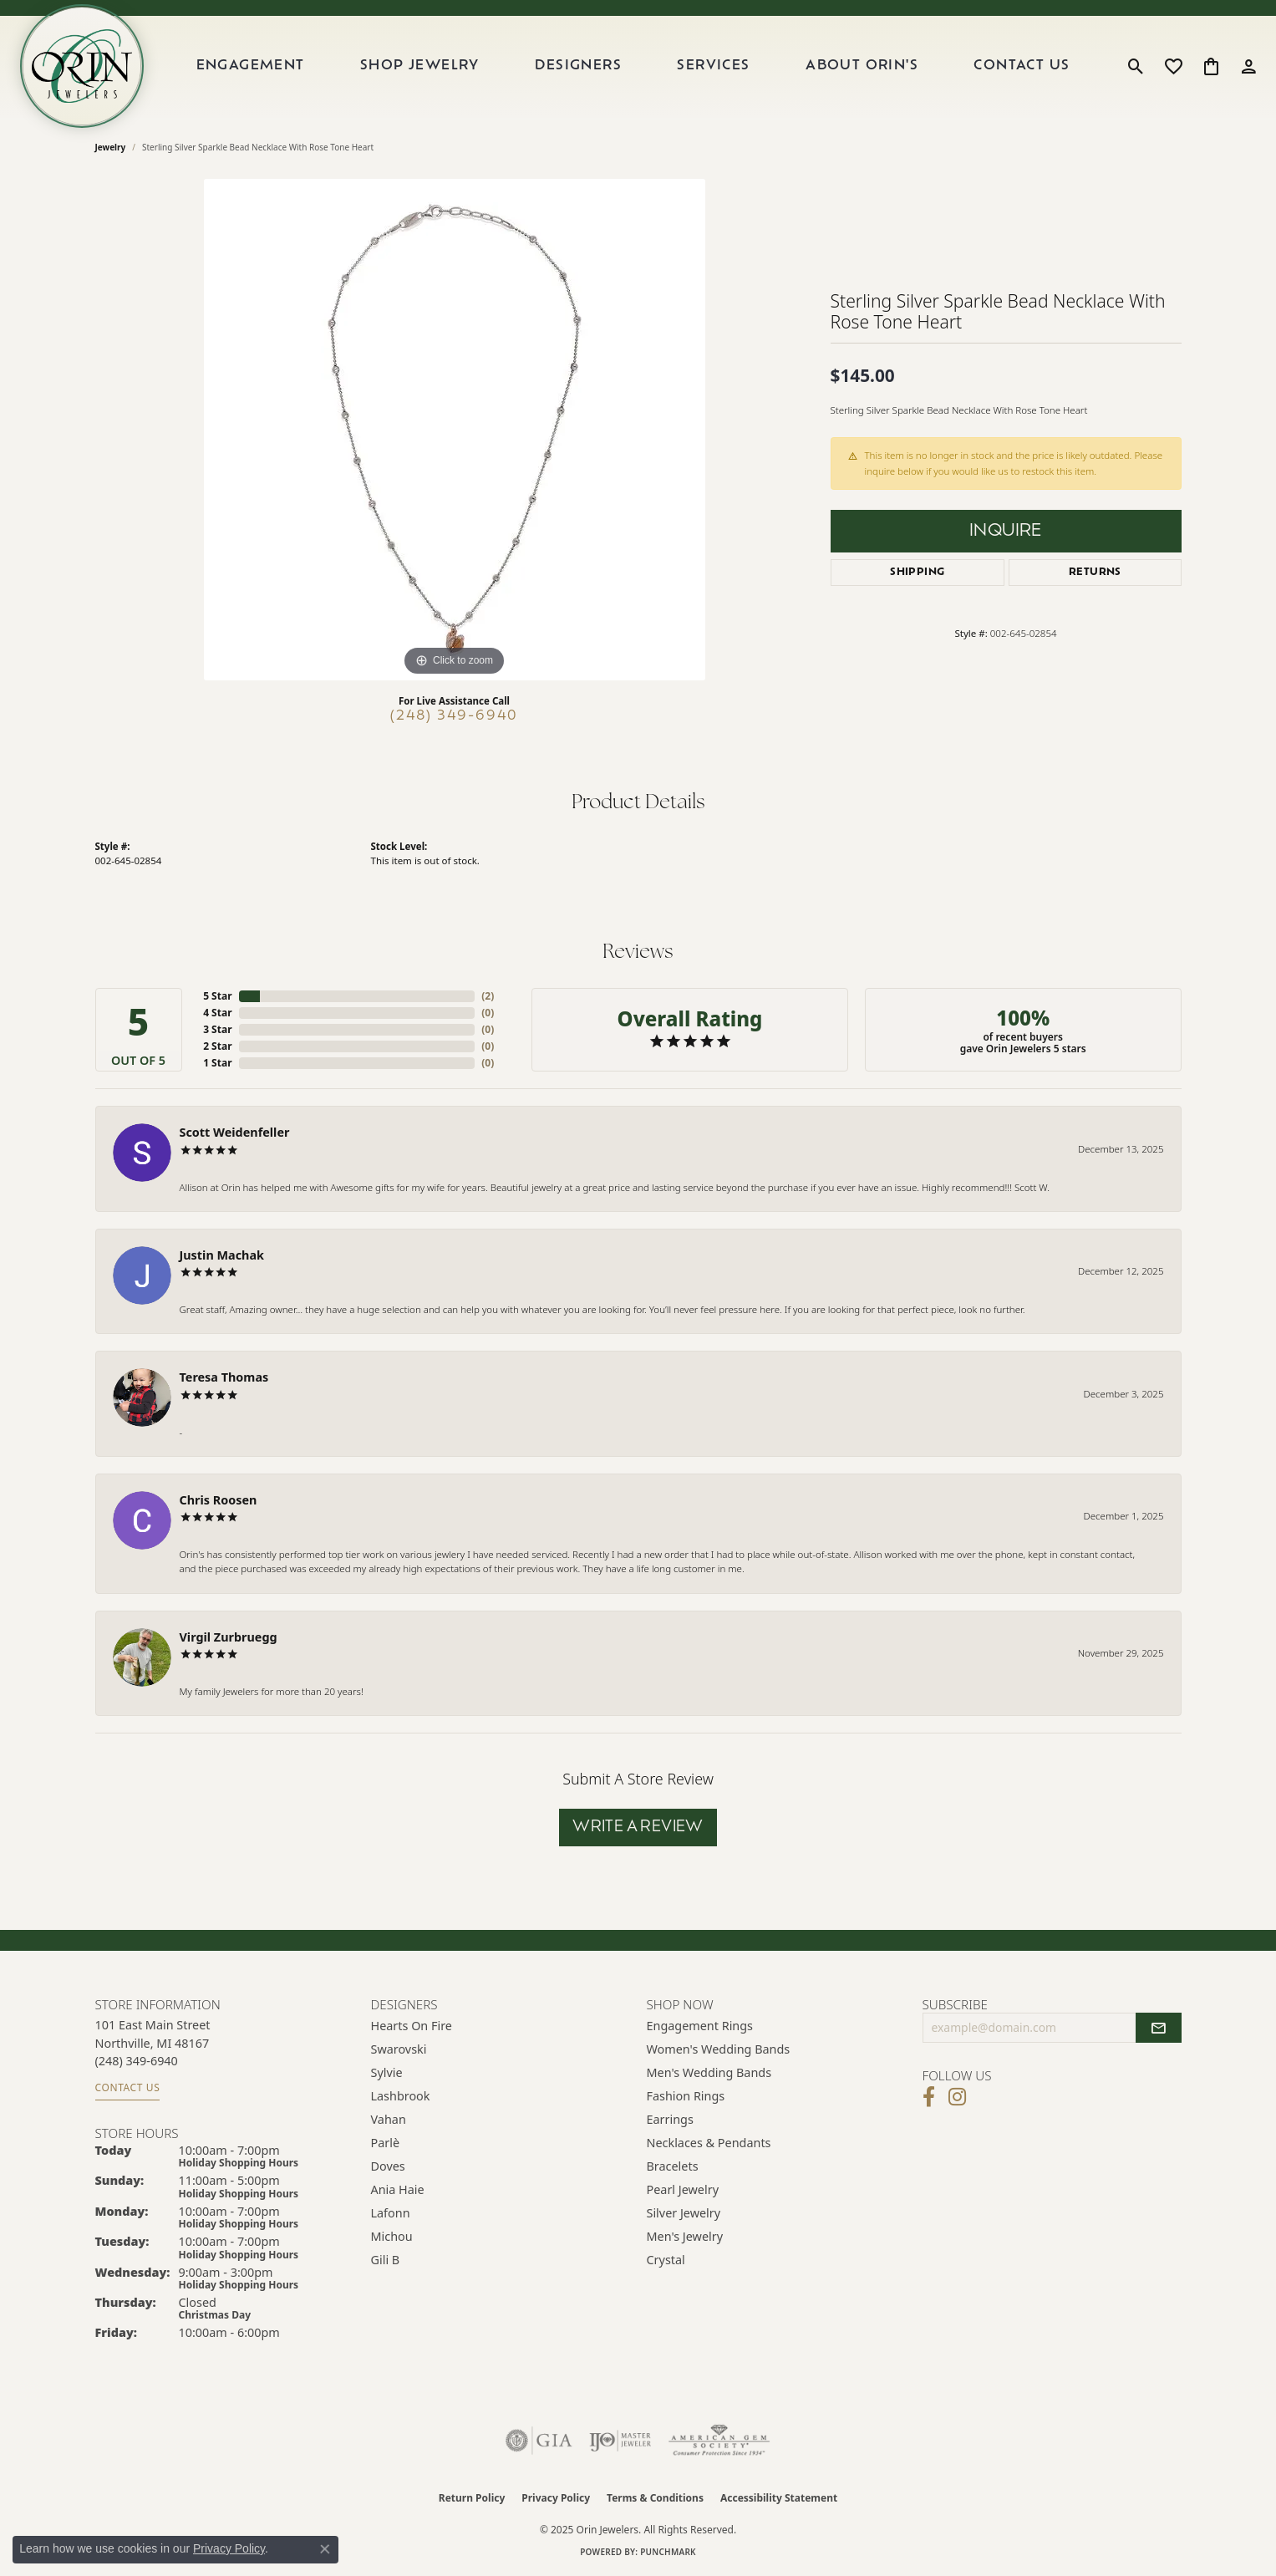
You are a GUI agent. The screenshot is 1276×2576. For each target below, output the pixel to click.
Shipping (917, 573)
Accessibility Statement (778, 2498)
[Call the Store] (136, 2061)
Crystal (666, 2260)
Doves (388, 2166)
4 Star (217, 1012)
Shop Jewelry (420, 66)
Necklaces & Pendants (709, 2143)
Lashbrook (400, 2096)
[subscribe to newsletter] (1158, 2028)
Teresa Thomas (224, 1377)
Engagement (250, 66)
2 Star (217, 1046)
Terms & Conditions (655, 2498)
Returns (1095, 573)
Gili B (385, 2260)
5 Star (217, 996)
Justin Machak (222, 1255)
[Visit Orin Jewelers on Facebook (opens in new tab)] (929, 2097)
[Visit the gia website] (539, 2440)
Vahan (388, 2119)
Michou (392, 2236)
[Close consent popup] (325, 2549)
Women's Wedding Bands (719, 2049)
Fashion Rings (686, 2096)
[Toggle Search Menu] (1136, 66)
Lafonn (390, 2213)
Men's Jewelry (685, 2236)
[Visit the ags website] (719, 2440)
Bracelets (673, 2166)
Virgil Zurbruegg (228, 1637)
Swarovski (399, 2049)
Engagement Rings (700, 2026)
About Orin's (862, 66)
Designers (578, 66)
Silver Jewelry (684, 2213)
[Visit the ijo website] (620, 2440)
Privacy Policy (555, 2498)
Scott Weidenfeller (235, 1132)
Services (713, 66)
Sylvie (387, 2072)
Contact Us (1022, 66)
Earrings (670, 2119)
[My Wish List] (1173, 66)
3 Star (217, 1029)
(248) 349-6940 (454, 716)
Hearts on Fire (411, 2026)
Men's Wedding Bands (709, 2072)
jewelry (110, 147)
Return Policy (472, 2498)
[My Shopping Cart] (1211, 66)
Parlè (385, 2143)
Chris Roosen (218, 1500)
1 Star (217, 1063)
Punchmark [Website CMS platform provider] (668, 2552)
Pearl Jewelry (683, 2189)
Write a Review (638, 1827)
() (487, 996)
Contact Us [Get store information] (127, 2087)
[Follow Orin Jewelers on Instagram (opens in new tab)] (957, 2097)
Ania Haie (397, 2189)
